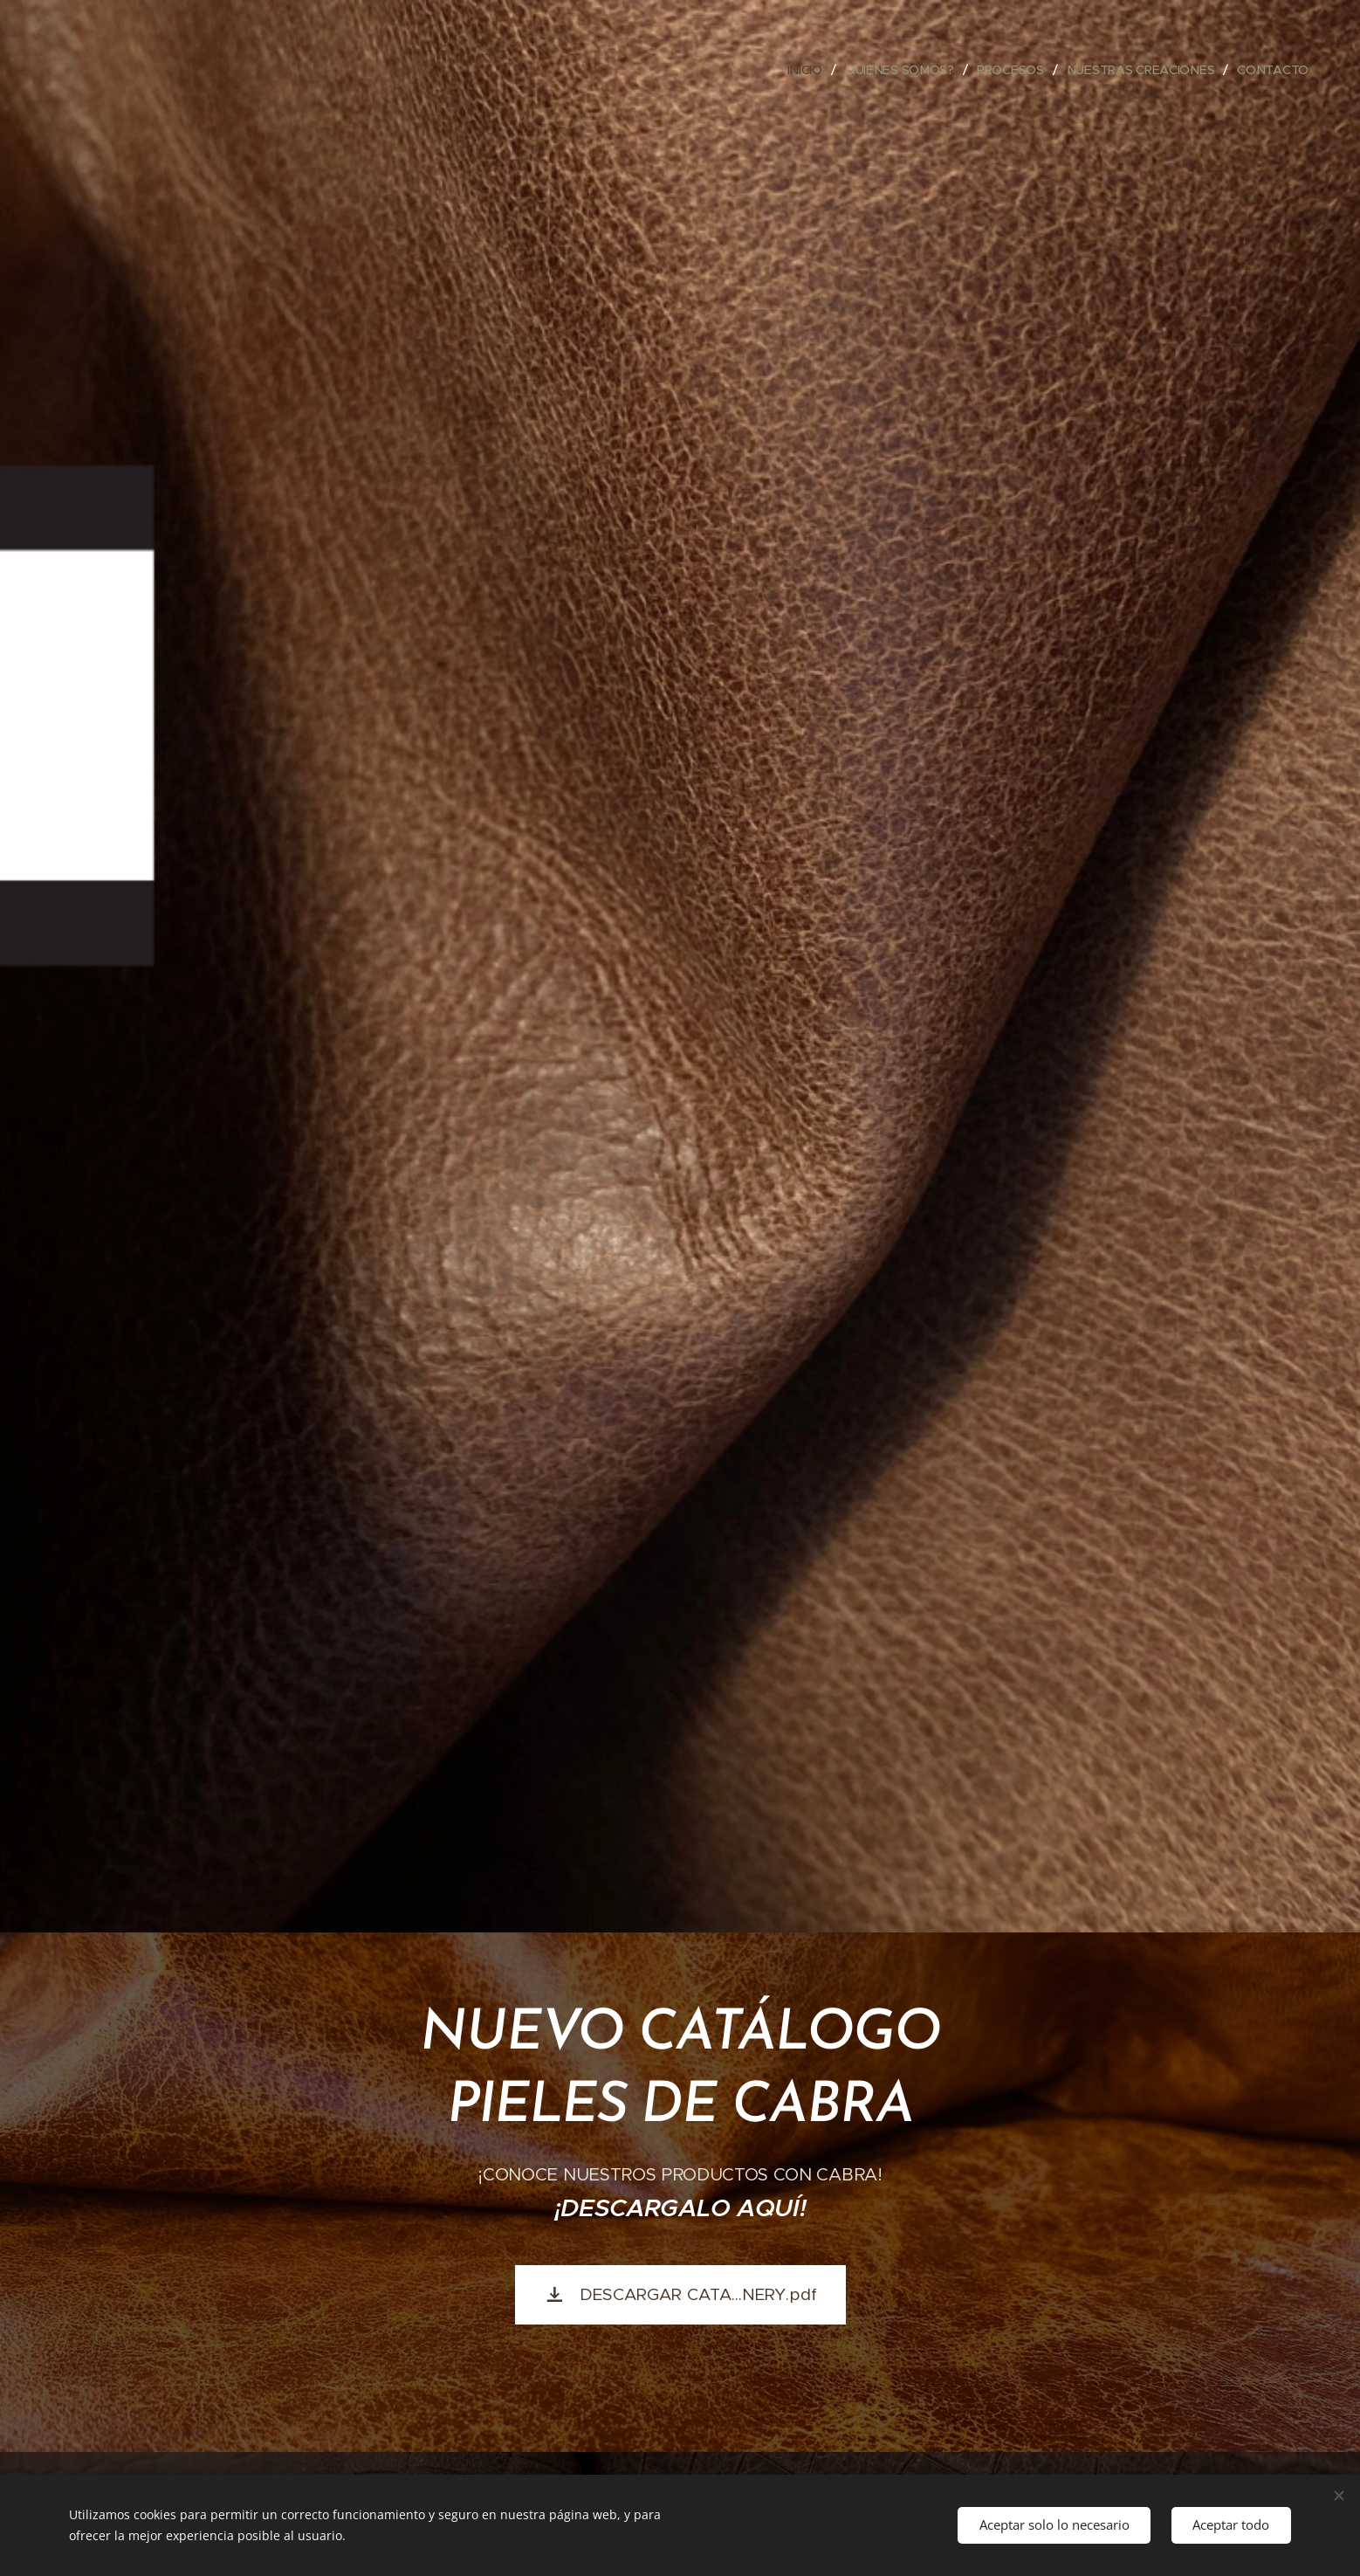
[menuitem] (807, 70)
